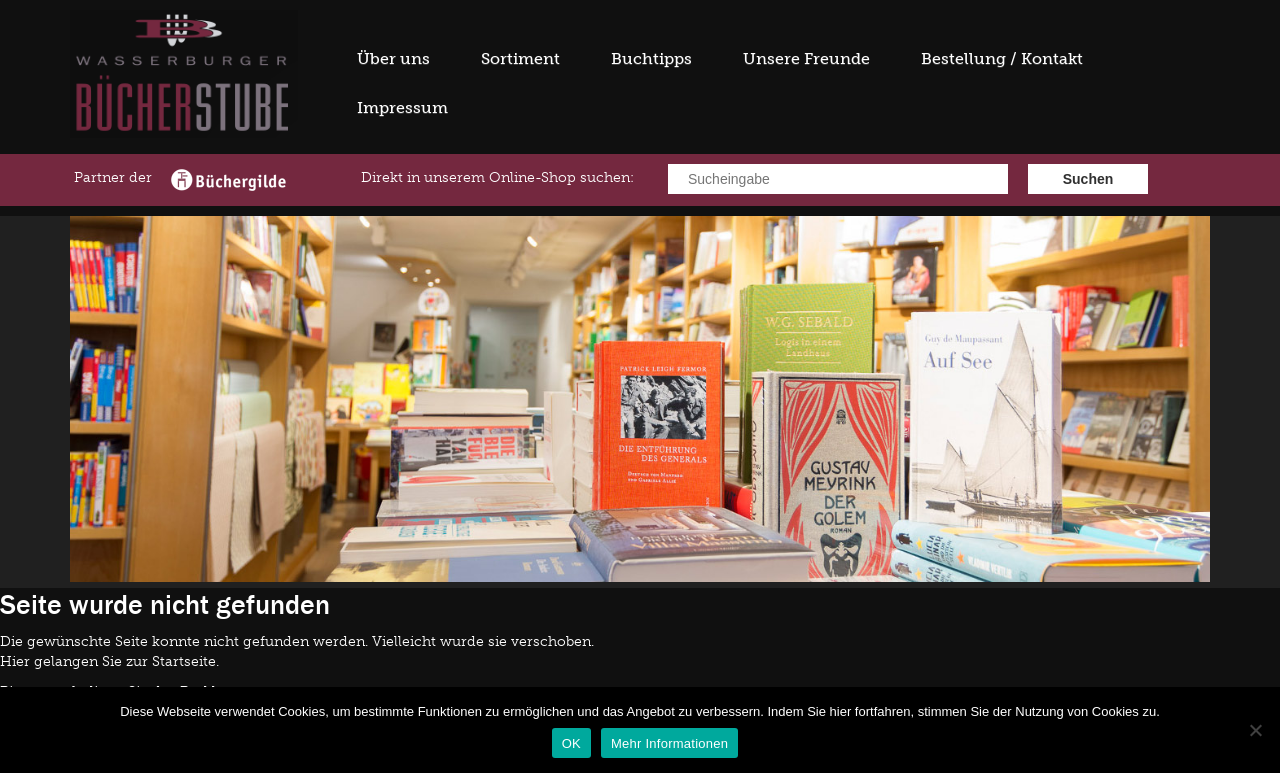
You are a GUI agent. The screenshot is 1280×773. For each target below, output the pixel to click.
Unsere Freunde (806, 58)
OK (571, 743)
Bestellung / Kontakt (1002, 58)
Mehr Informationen (669, 743)
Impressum (402, 107)
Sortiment (520, 58)
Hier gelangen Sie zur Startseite (108, 661)
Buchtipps (651, 58)
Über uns (393, 58)
